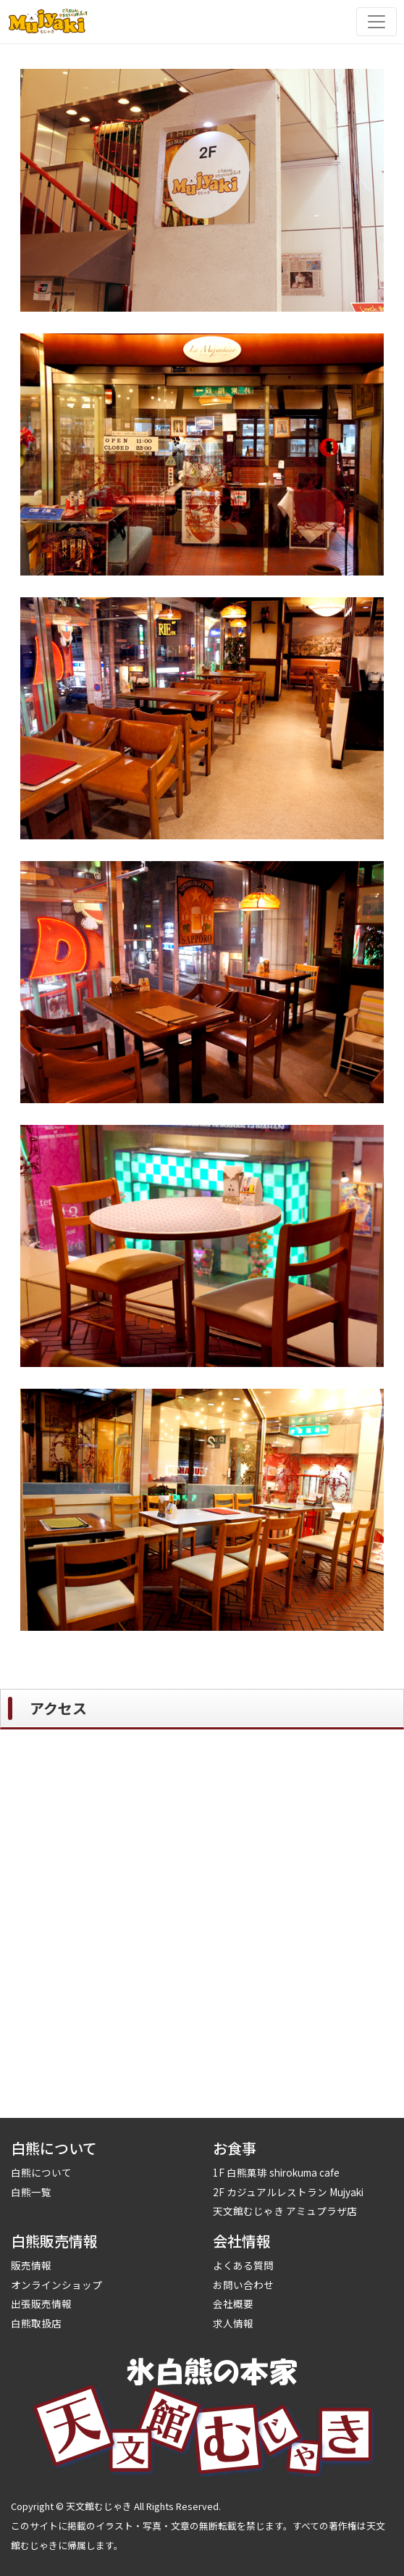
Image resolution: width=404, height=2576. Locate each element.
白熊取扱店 (36, 2323)
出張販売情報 (41, 2303)
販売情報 (31, 2265)
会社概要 (233, 2303)
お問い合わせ (243, 2284)
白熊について (41, 2172)
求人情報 (233, 2323)
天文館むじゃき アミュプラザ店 (285, 2210)
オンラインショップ (56, 2284)
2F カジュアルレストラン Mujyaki (288, 2192)
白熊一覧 (31, 2192)
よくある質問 (243, 2265)
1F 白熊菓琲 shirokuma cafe (276, 2172)
